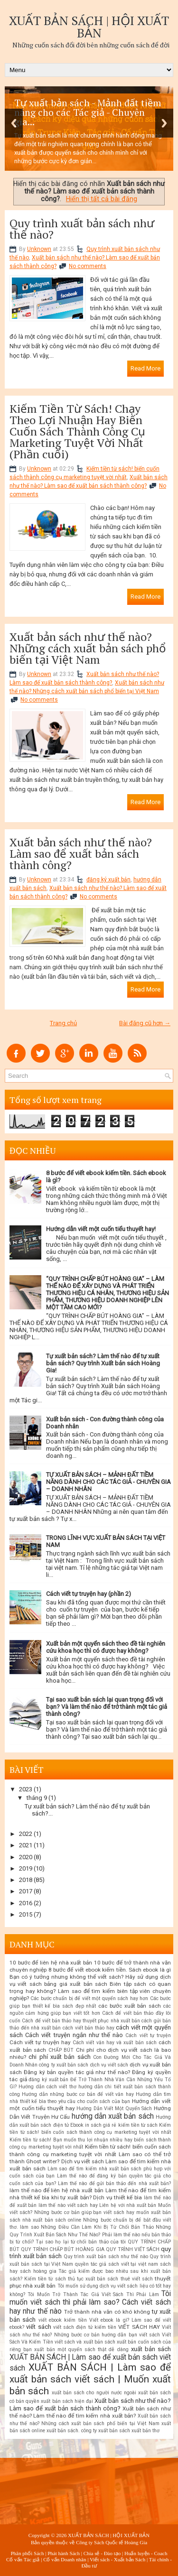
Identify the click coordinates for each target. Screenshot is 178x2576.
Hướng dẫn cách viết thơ (47, 2087)
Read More (145, 368)
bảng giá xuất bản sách (75, 1984)
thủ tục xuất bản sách (93, 2279)
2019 (25, 1868)
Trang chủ (63, 1023)
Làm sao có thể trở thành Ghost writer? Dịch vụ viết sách (90, 2158)
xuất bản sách (151, 2349)
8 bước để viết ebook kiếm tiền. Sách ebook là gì (109, 1969)
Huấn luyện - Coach (146, 2553)
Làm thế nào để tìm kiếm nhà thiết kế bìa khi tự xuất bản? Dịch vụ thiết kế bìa (90, 2194)
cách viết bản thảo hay (88, 2028)
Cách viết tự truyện (148, 2035)
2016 (25, 1903)
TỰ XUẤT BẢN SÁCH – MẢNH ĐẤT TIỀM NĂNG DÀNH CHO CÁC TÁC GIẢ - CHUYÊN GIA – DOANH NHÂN (108, 1481)
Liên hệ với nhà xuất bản (127, 2205)
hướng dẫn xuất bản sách (113, 2116)
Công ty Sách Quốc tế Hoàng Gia (111, 2542)
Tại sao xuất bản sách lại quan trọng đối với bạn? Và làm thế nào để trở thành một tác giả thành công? (106, 1706)
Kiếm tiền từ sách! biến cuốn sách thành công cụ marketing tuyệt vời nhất (90, 2150)
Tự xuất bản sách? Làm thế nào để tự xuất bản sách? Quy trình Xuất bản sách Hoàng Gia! (103, 1363)
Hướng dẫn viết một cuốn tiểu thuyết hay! (101, 1228)
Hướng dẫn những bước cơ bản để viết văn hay (77, 2094)
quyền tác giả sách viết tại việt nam (116, 2264)
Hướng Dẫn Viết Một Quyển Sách (114, 2108)
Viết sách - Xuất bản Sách (117, 2559)
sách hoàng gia (38, 2271)
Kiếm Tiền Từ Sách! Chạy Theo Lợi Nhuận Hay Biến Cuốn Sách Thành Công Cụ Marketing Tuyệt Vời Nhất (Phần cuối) (77, 431)
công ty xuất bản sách (63, 2065)
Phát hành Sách (63, 2553)
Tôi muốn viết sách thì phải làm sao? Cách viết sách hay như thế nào (90, 2302)
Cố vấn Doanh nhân (64, 2559)
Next (164, 123)
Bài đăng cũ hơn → (144, 1023)
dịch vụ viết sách (109, 2065)
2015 (25, 1914)
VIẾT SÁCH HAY (139, 2327)
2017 (25, 1891)
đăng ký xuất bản (108, 879)
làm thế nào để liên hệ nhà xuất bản (56, 2190)
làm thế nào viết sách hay (68, 2205)
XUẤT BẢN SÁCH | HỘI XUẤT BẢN (89, 26)
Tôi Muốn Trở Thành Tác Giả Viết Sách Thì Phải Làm (93, 2294)
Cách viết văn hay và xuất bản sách (115, 2042)
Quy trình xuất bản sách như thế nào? (81, 228)
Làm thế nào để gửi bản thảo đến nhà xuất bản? (114, 2183)
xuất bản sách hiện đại (67, 2401)
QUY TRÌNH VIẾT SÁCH (132, 2249)
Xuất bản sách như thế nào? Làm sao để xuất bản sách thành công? (80, 853)
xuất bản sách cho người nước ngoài (94, 2393)
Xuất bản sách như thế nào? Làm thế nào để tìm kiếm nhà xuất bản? (90, 2412)
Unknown (39, 249)
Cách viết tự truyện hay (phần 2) (88, 1593)
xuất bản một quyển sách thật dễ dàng (81, 2349)
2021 (25, 1845)
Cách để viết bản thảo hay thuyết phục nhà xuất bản (81, 2021)
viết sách (38, 2326)
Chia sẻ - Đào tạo (102, 2553)
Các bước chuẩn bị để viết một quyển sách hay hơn (89, 1998)
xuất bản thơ (145, 2431)
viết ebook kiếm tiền (62, 2320)
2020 (25, 1857)
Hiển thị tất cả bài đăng (101, 199)
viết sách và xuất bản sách (85, 2342)
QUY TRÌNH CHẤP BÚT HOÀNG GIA (62, 2249)
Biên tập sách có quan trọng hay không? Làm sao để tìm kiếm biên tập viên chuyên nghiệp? (90, 1991)
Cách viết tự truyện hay (40, 2042)
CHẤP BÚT (61, 2050)
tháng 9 (37, 1797)
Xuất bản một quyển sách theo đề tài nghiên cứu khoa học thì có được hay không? (105, 1647)
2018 (25, 1879)
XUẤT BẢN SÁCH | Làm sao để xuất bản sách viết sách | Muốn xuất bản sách (90, 2379)
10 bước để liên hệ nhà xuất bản (50, 1962)
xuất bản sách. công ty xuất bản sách (88, 2431)
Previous (14, 123)
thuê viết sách (137, 2279)
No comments (87, 266)
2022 (25, 1833)
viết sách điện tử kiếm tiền (84, 2327)
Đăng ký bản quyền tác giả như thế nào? (77, 2072)
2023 (25, 1789)
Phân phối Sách (27, 2553)
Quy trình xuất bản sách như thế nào (106, 2256)
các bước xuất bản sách (129, 2005)
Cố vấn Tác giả (22, 2559)
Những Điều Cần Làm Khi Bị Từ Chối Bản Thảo (97, 2227)
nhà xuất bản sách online (51, 2220)
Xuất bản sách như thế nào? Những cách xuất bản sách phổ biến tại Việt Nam (87, 648)
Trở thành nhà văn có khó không (107, 2311)
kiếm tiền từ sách (138, 2125)
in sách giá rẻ (100, 2125)
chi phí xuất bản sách (59, 2056)
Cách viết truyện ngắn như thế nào (74, 2035)
